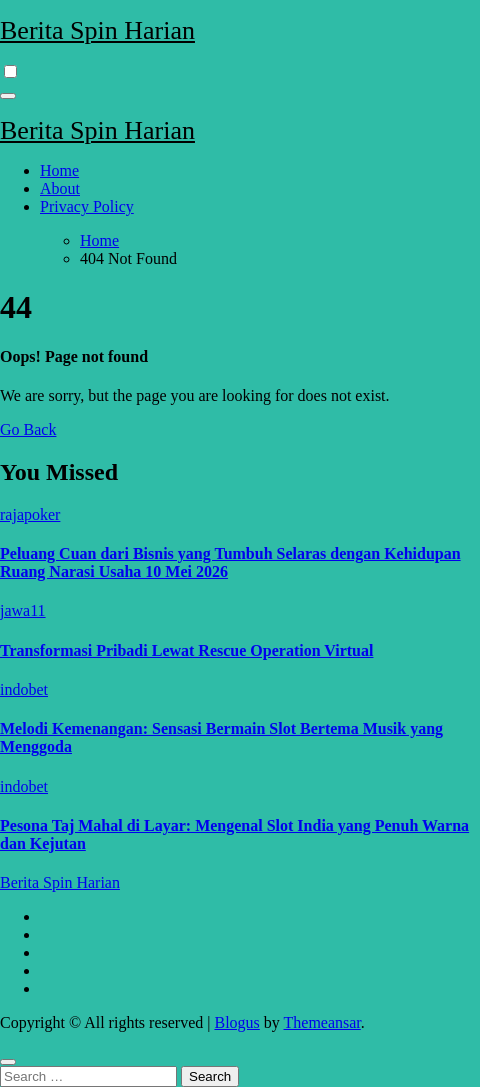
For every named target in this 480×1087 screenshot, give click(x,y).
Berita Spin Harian (97, 30)
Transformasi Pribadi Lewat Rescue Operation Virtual (186, 650)
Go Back (28, 429)
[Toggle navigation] (8, 96)
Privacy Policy (87, 206)
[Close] (8, 1062)
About (60, 188)
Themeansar (322, 1022)
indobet (24, 689)
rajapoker (30, 514)
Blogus (236, 1022)
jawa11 (23, 610)
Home (59, 170)
